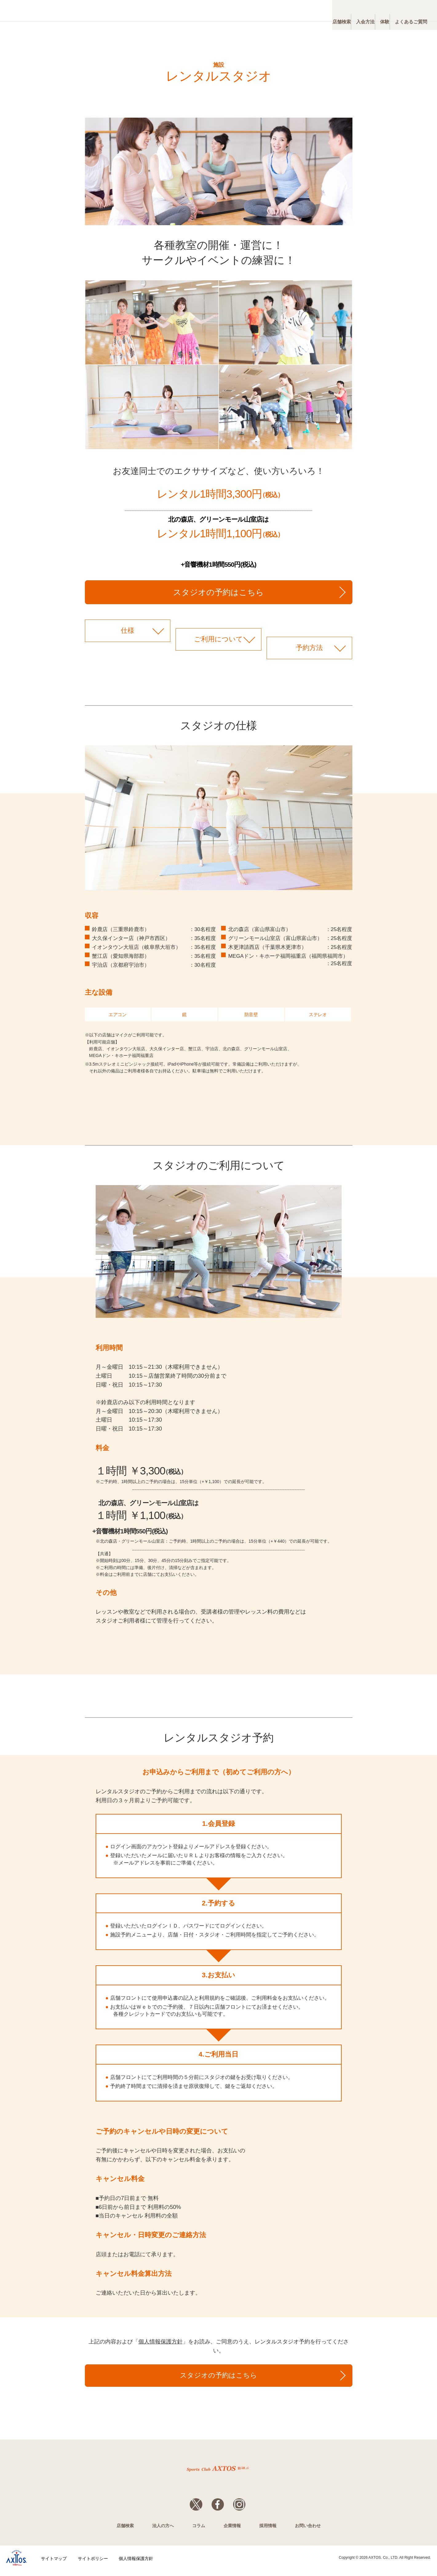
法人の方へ (163, 2531)
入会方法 (331, 12)
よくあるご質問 (404, 12)
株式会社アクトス (16, 2563)
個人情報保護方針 (160, 2342)
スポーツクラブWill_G (58, 10)
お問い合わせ (308, 2531)
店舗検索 (293, 12)
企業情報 (232, 2531)
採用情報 (267, 2531)
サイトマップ (54, 2564)
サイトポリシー (93, 2564)
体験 (364, 12)
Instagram (245, 2507)
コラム (198, 2531)
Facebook (218, 2507)
